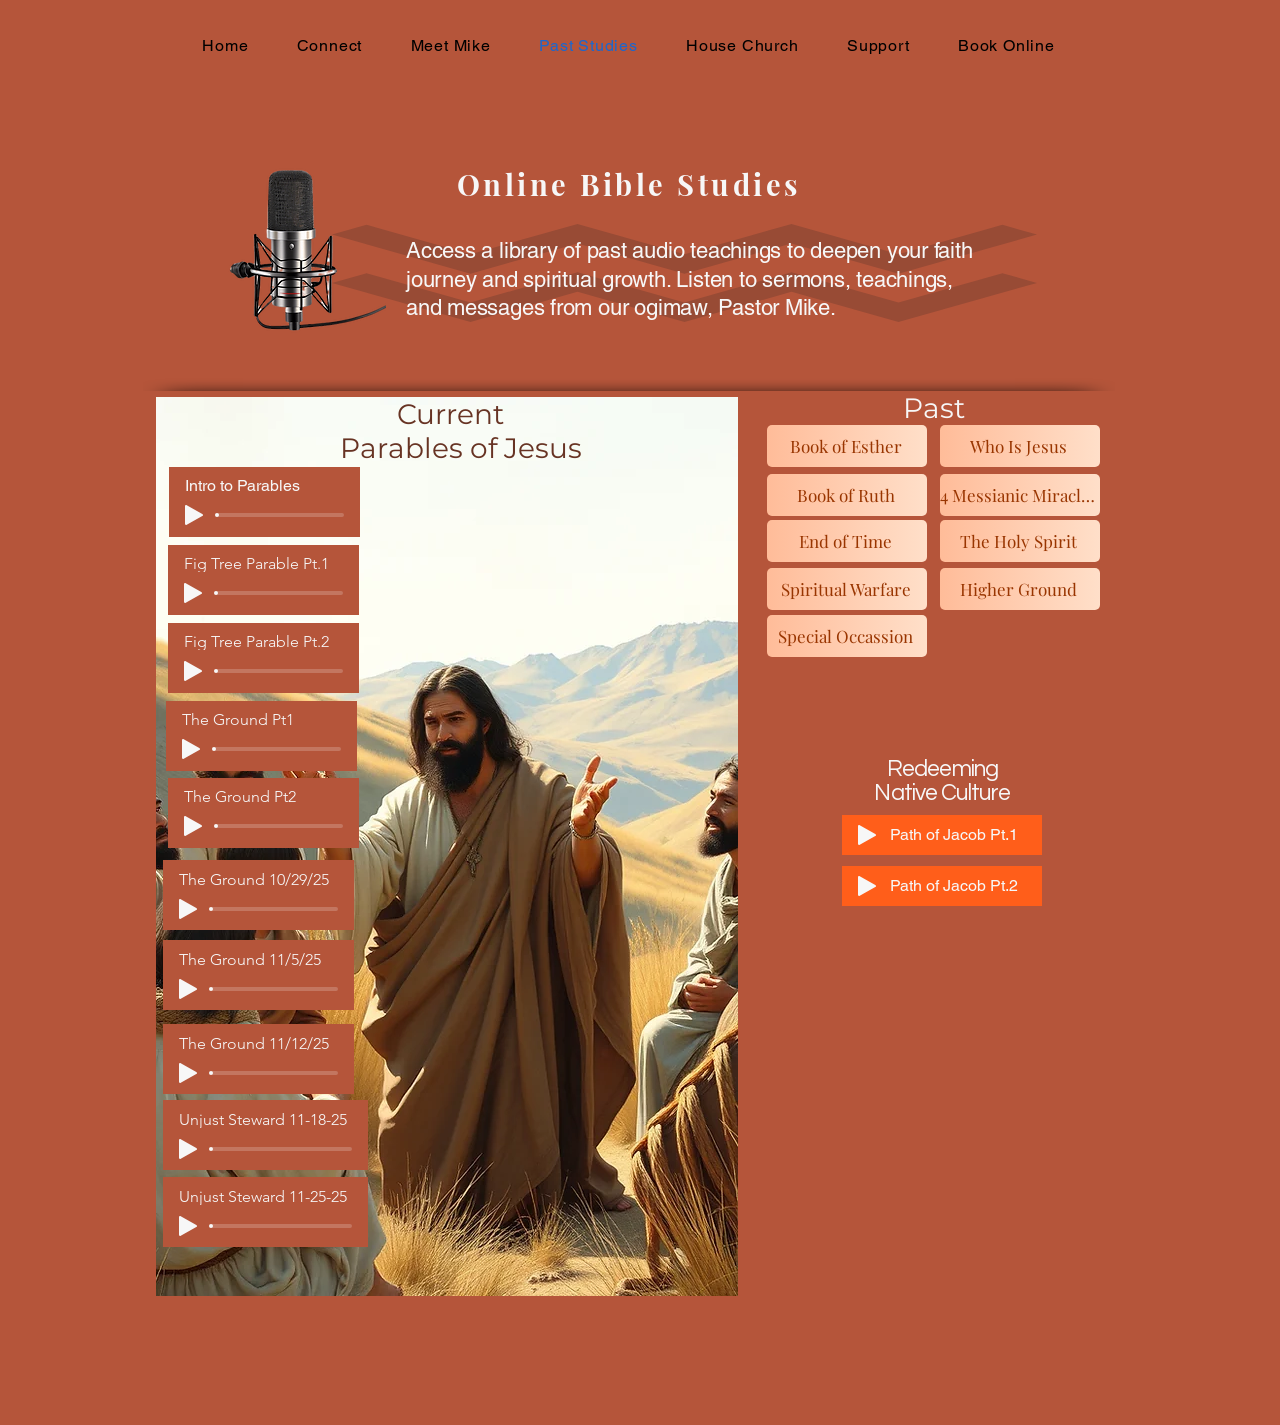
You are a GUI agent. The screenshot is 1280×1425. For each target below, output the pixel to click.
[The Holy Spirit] (1020, 541)
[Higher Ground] (1020, 589)
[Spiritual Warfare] (847, 589)
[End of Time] (847, 541)
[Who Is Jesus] (1020, 446)
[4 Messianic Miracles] (1020, 495)
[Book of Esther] (847, 446)
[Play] (194, 515)
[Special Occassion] (847, 636)
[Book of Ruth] (847, 495)
